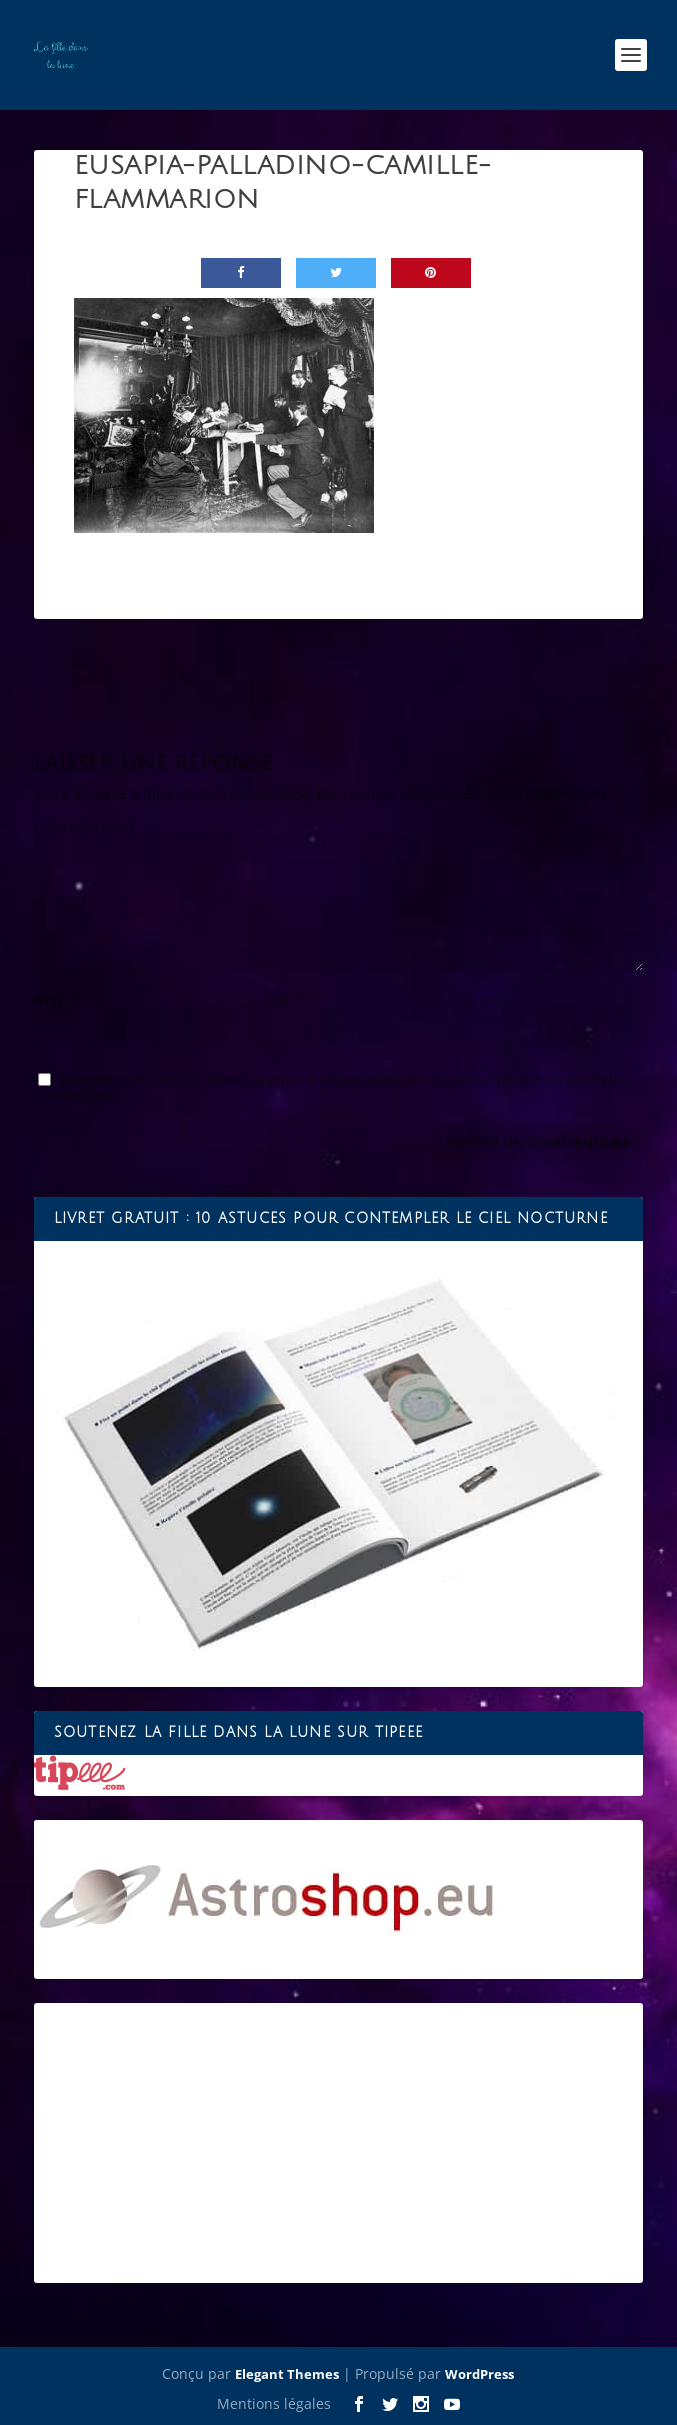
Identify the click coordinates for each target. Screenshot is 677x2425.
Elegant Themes (287, 2374)
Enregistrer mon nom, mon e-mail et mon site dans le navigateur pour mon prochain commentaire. (330, 1088)
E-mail (274, 999)
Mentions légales (274, 2403)
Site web (478, 999)
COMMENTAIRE (85, 827)
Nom (56, 999)
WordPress (479, 2374)
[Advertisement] (338, 2143)
